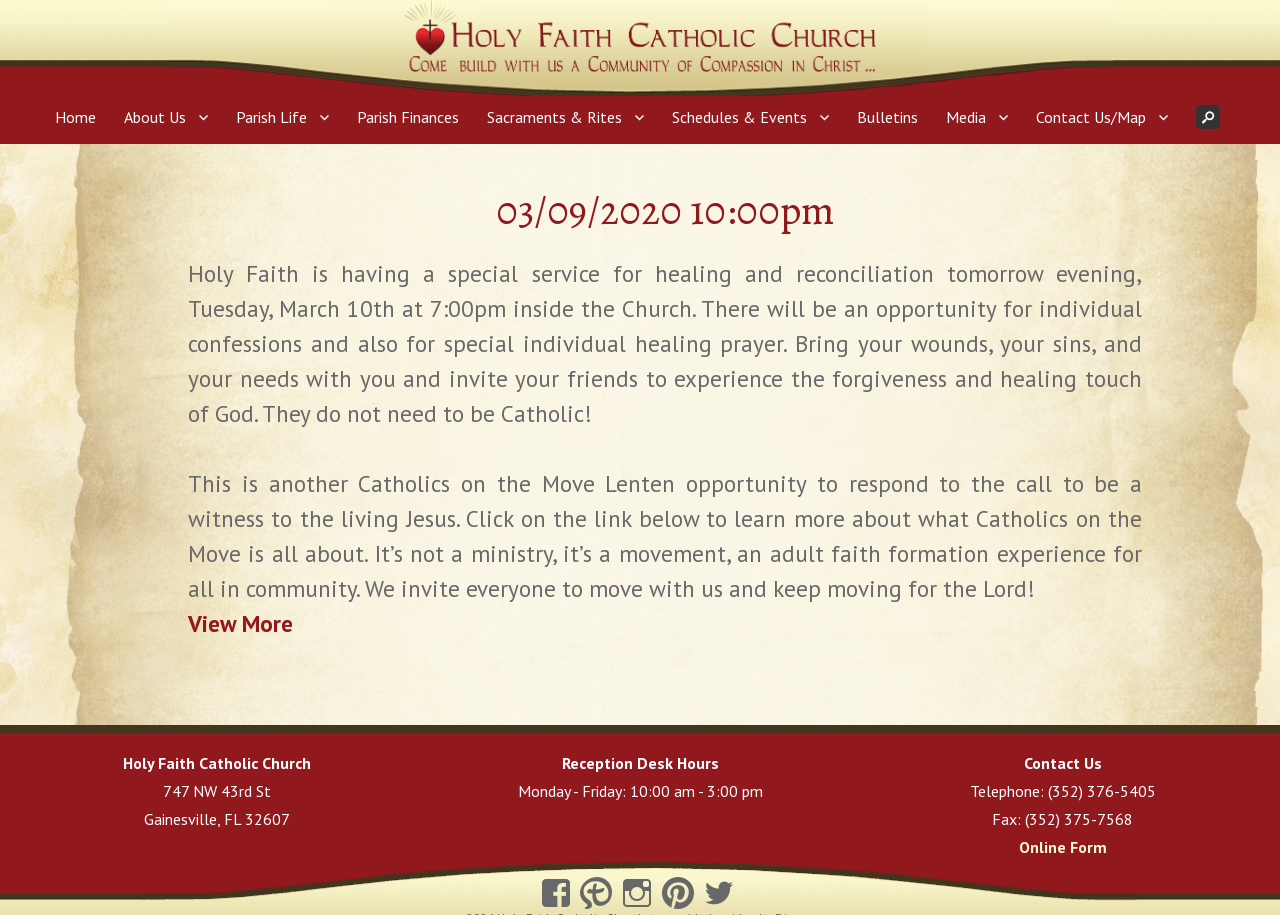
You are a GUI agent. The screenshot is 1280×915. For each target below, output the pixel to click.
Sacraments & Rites (554, 117)
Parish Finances (408, 117)
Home (75, 117)
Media (966, 117)
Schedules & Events (739, 117)
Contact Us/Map (1091, 117)
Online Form (1063, 847)
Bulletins (887, 117)
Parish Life (271, 117)
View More (240, 623)
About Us (155, 117)
